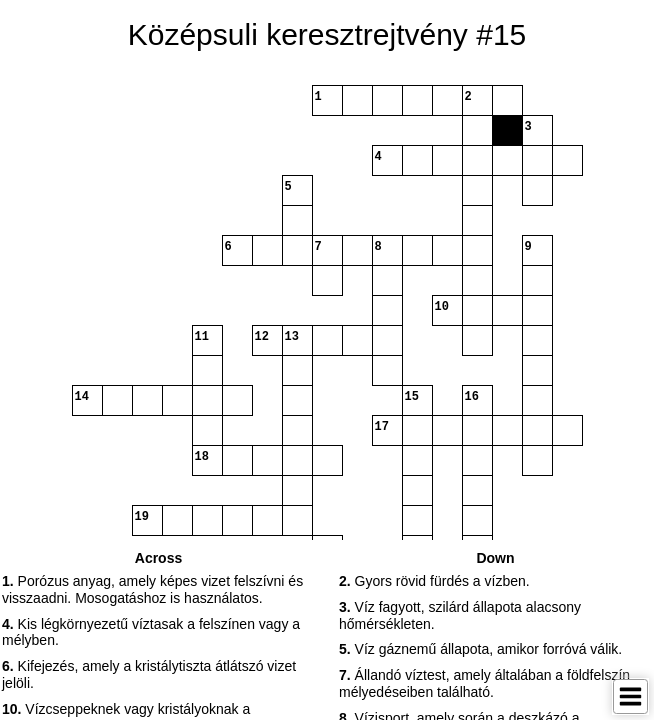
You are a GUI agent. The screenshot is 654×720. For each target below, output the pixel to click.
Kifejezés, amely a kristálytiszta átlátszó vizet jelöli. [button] (149, 674)
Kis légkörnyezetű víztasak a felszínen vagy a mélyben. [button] (151, 632)
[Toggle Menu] (630, 696)
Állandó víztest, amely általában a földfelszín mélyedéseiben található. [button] (484, 683)
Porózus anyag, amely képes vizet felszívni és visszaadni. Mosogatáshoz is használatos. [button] (152, 589)
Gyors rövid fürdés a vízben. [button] (434, 581)
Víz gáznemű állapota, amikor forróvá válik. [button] (480, 649)
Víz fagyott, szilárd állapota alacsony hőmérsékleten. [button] (460, 615)
